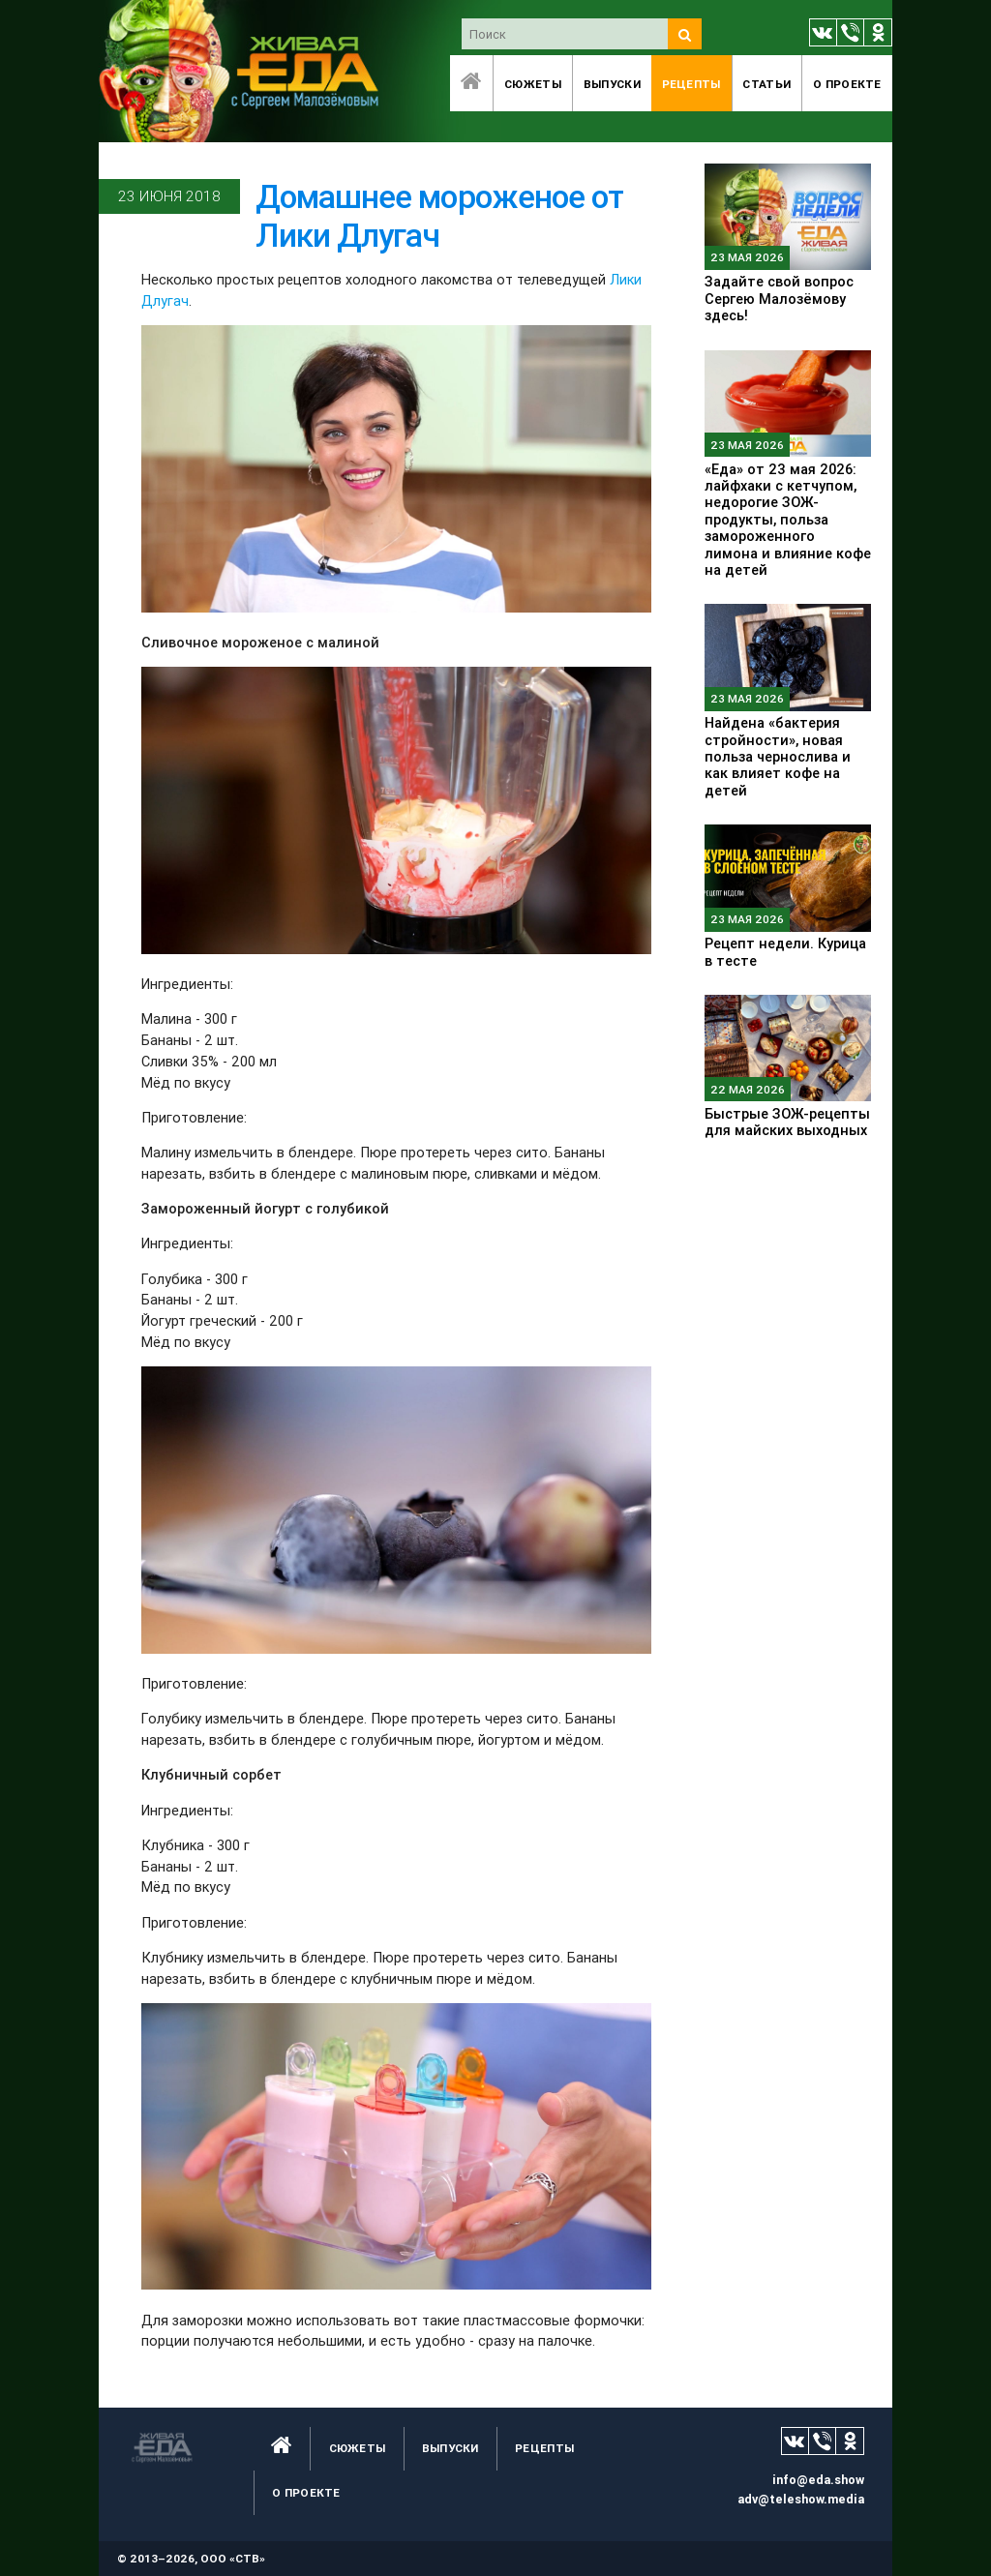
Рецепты (691, 83)
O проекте (847, 83)
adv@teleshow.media (800, 2499)
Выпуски (612, 83)
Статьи (766, 83)
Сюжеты (532, 83)
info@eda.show (818, 2479)
